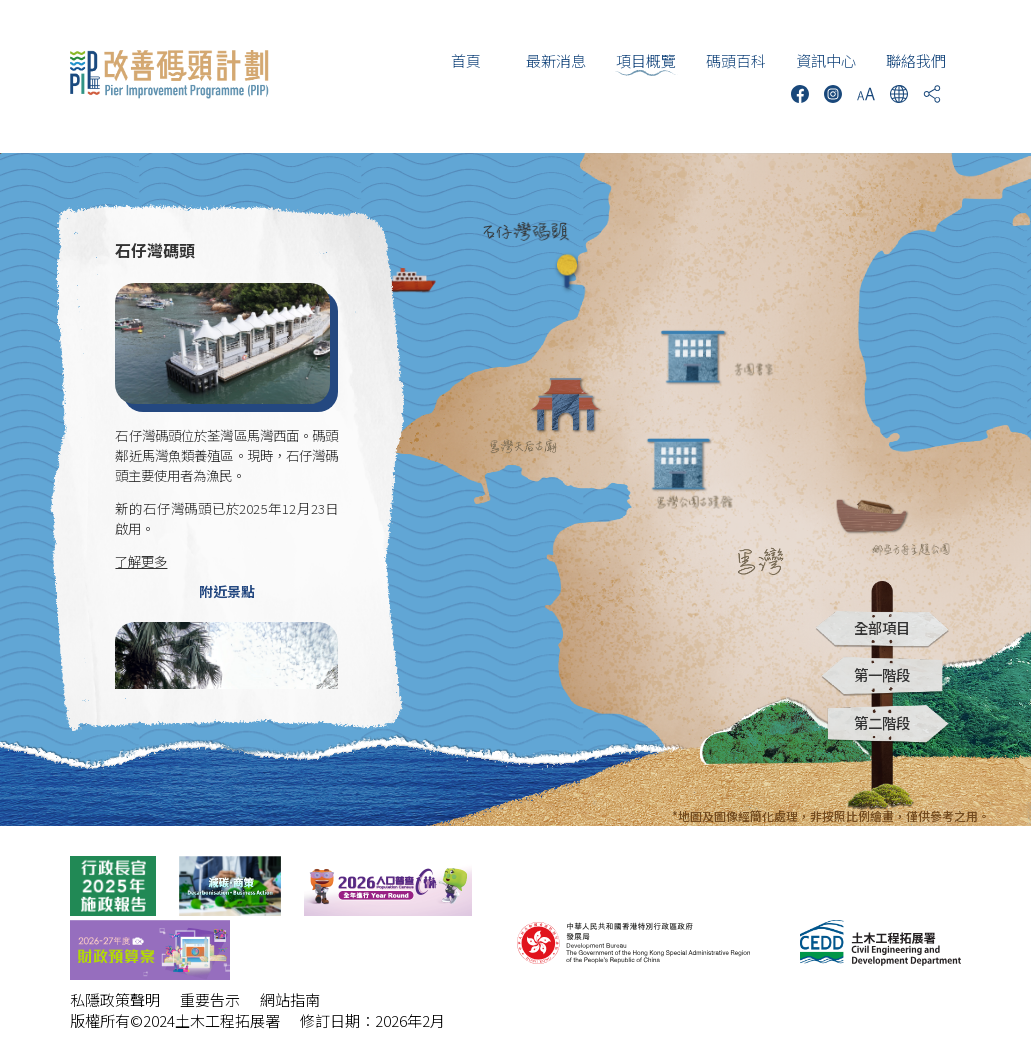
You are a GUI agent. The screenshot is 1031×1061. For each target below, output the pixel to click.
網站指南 (290, 999)
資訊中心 (826, 60)
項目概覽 (646, 60)
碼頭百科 (736, 60)
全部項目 (882, 627)
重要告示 (210, 999)
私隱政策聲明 (115, 999)
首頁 (466, 60)
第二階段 (882, 722)
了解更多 (141, 561)
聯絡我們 (916, 60)
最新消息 (556, 60)
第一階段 (882, 674)
